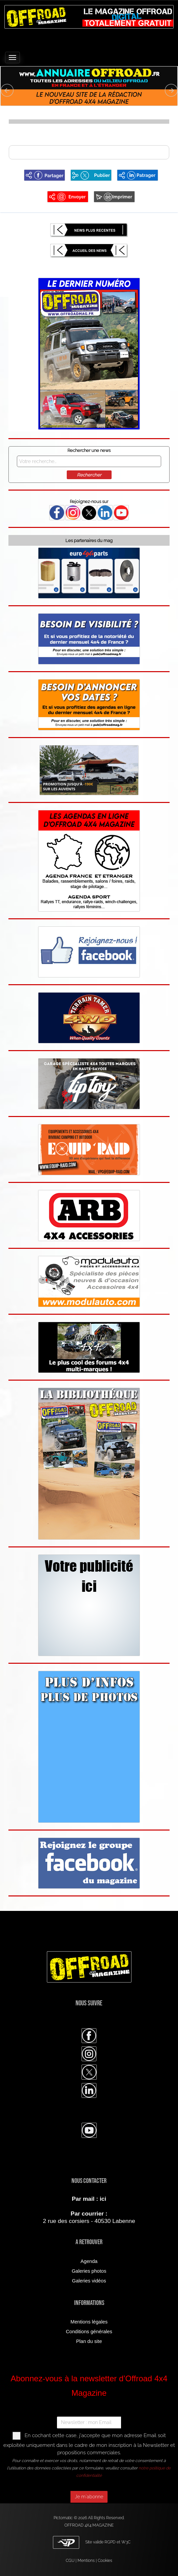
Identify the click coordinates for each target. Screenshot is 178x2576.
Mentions (86, 2560)
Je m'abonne (89, 2496)
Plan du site (89, 2341)
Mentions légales (89, 2321)
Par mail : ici (89, 2198)
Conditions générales (89, 2331)
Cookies (105, 2560)
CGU (70, 2560)
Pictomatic (64, 2517)
